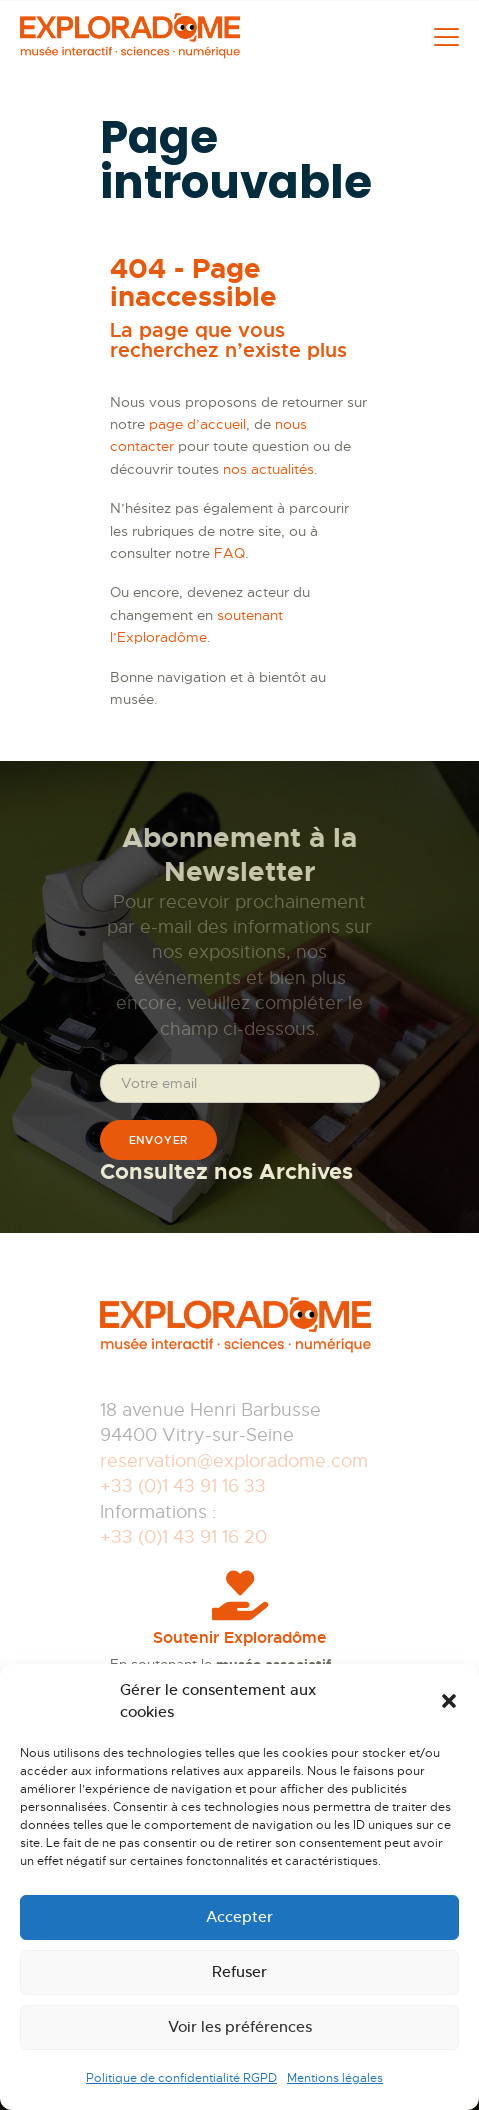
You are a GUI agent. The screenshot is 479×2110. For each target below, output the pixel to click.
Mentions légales (335, 2078)
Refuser (239, 1971)
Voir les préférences (240, 2026)
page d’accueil (197, 424)
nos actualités (268, 469)
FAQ (229, 553)
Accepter (239, 1916)
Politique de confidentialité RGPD (181, 2078)
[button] (449, 1701)
